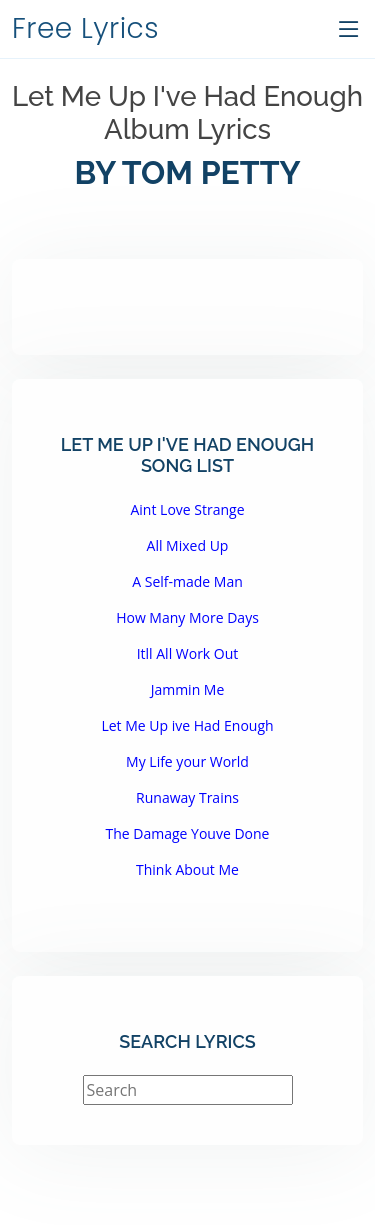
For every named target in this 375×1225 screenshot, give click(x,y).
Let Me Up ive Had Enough (187, 725)
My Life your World (187, 761)
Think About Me (187, 869)
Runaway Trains (187, 797)
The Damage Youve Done (188, 833)
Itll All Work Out (188, 653)
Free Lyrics (85, 28)
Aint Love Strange (187, 509)
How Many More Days (187, 617)
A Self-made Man (187, 581)
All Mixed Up (188, 545)
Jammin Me (188, 689)
